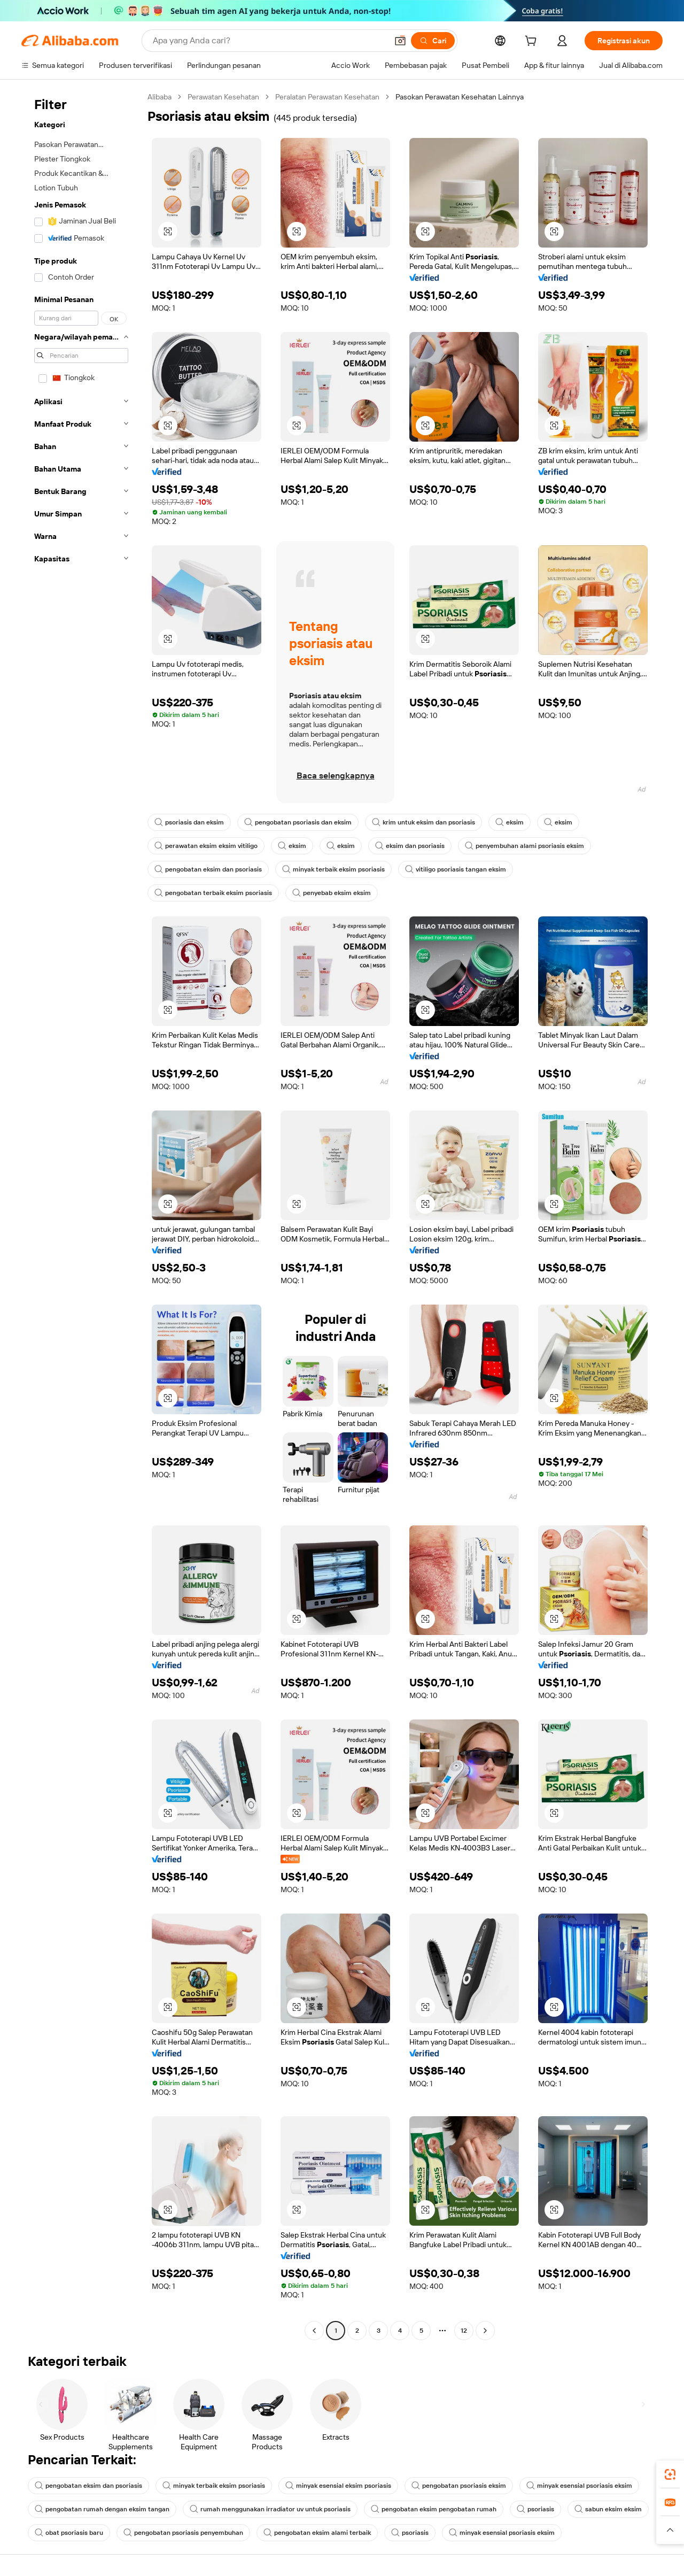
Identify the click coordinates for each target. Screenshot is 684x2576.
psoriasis (535, 2509)
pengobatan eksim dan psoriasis (208, 869)
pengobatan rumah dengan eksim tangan (102, 2509)
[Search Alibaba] (269, 41)
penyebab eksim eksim (331, 893)
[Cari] (433, 40)
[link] (670, 2474)
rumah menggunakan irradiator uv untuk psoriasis (270, 2509)
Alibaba (159, 96)
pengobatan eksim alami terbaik (317, 2532)
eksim (509, 822)
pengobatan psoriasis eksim (458, 2485)
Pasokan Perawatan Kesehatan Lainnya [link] (459, 96)
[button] (400, 40)
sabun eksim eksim (608, 2509)
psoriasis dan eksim (189, 822)
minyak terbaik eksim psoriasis (333, 869)
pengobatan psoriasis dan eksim (298, 822)
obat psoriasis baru (69, 2532)
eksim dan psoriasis (410, 846)
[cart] (533, 42)
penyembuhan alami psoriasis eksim (524, 846)
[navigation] (81, 1215)
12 (464, 2330)
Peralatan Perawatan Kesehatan (327, 96)
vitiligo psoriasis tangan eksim (455, 869)
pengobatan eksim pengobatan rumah (433, 2509)
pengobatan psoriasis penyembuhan (183, 2532)
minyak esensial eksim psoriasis (338, 2485)
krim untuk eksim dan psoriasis (423, 822)
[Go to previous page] (314, 2330)
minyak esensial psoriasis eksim (579, 2485)
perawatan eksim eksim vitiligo (206, 846)
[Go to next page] (485, 2330)
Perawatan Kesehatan (223, 96)
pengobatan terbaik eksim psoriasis (213, 893)
